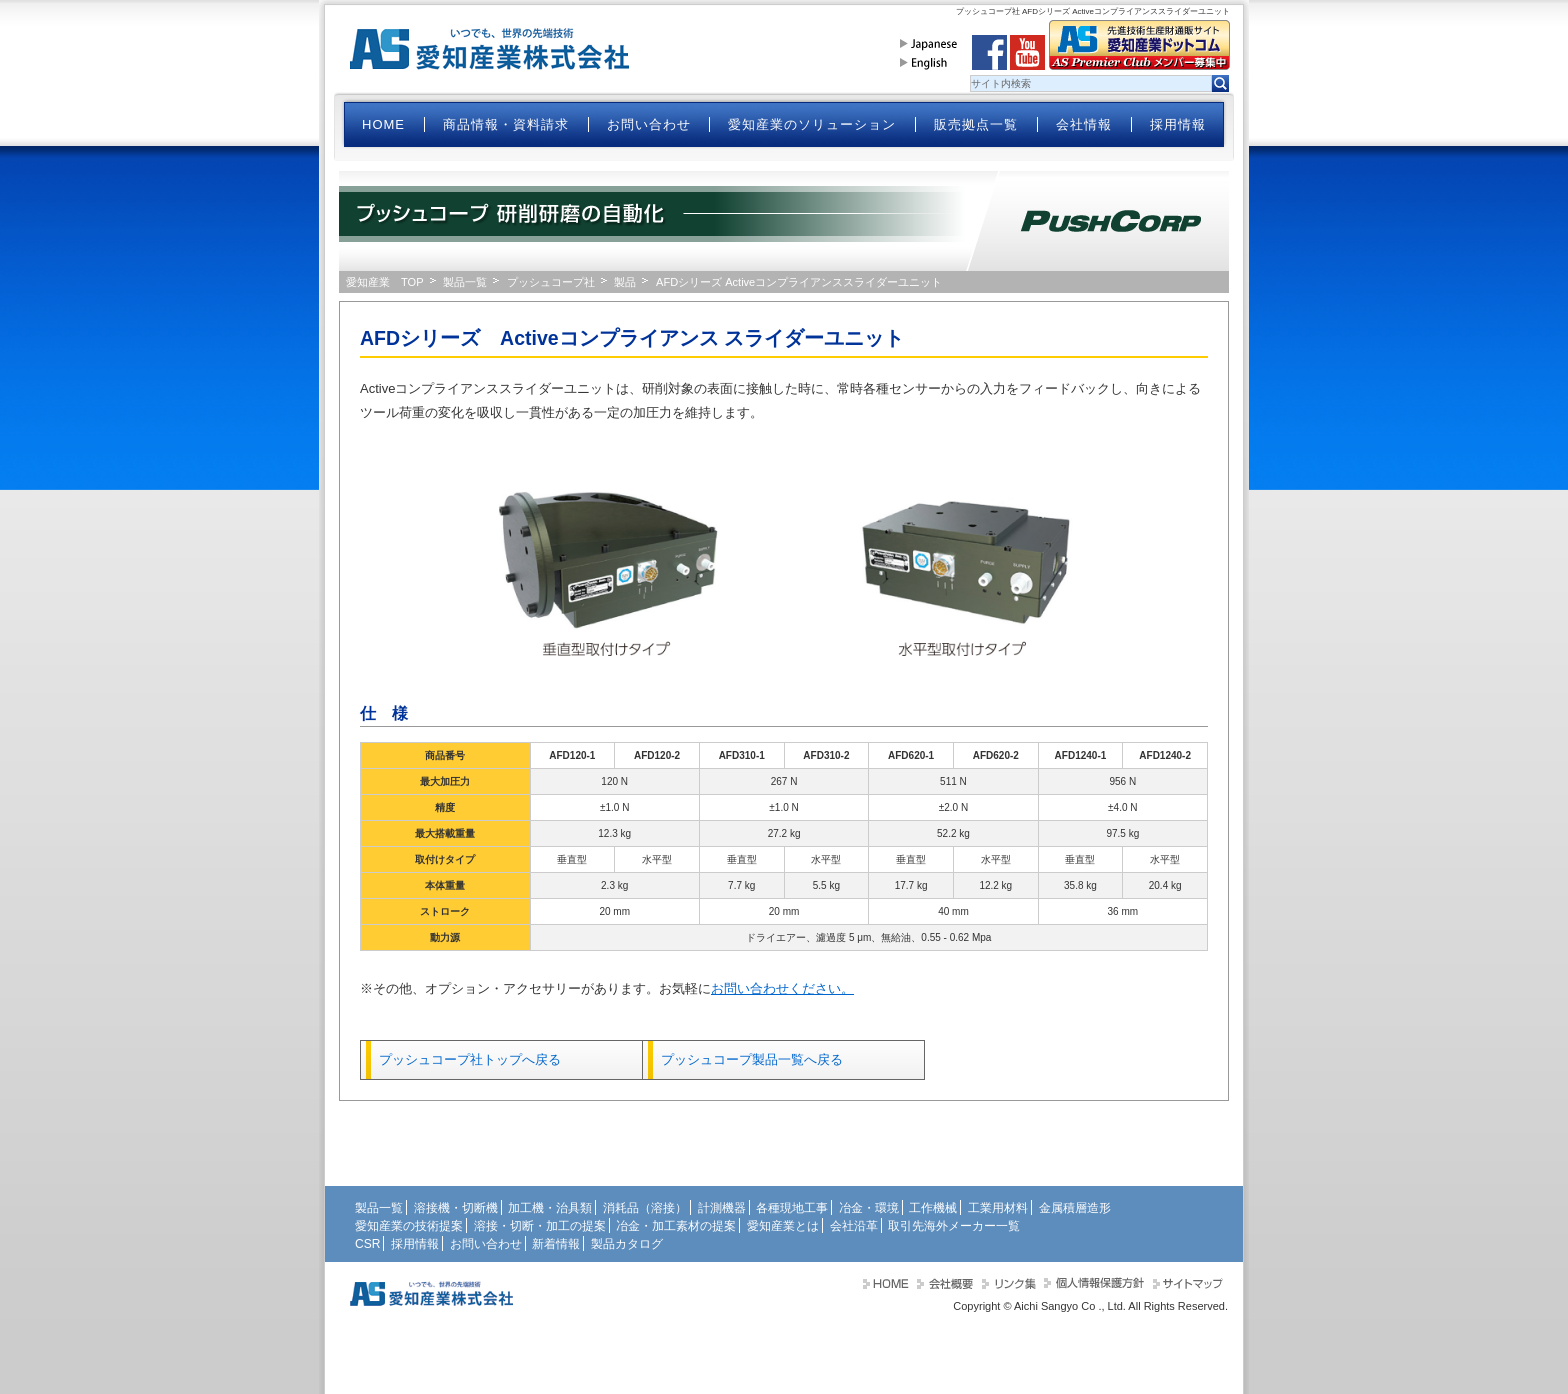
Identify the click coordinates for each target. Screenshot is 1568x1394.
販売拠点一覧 (976, 124)
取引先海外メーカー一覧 (954, 1226)
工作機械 (933, 1208)
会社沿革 (854, 1226)
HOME (383, 124)
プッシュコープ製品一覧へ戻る (752, 1059)
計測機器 (722, 1208)
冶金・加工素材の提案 (676, 1226)
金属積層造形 (1075, 1208)
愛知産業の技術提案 (409, 1226)
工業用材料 (998, 1208)
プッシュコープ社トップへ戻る (470, 1059)
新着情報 (556, 1244)
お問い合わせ (649, 124)
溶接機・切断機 (456, 1208)
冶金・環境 (869, 1208)
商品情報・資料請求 (506, 124)
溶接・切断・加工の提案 (540, 1226)
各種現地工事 (792, 1208)
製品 (625, 282)
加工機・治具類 (550, 1208)
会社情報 (1084, 124)
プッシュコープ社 (551, 282)
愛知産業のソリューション (812, 124)
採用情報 (1178, 124)
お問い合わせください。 (782, 988)
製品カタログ (627, 1244)
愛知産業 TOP (385, 282)
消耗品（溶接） (645, 1208)
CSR (367, 1244)
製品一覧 (465, 282)
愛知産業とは (783, 1226)
